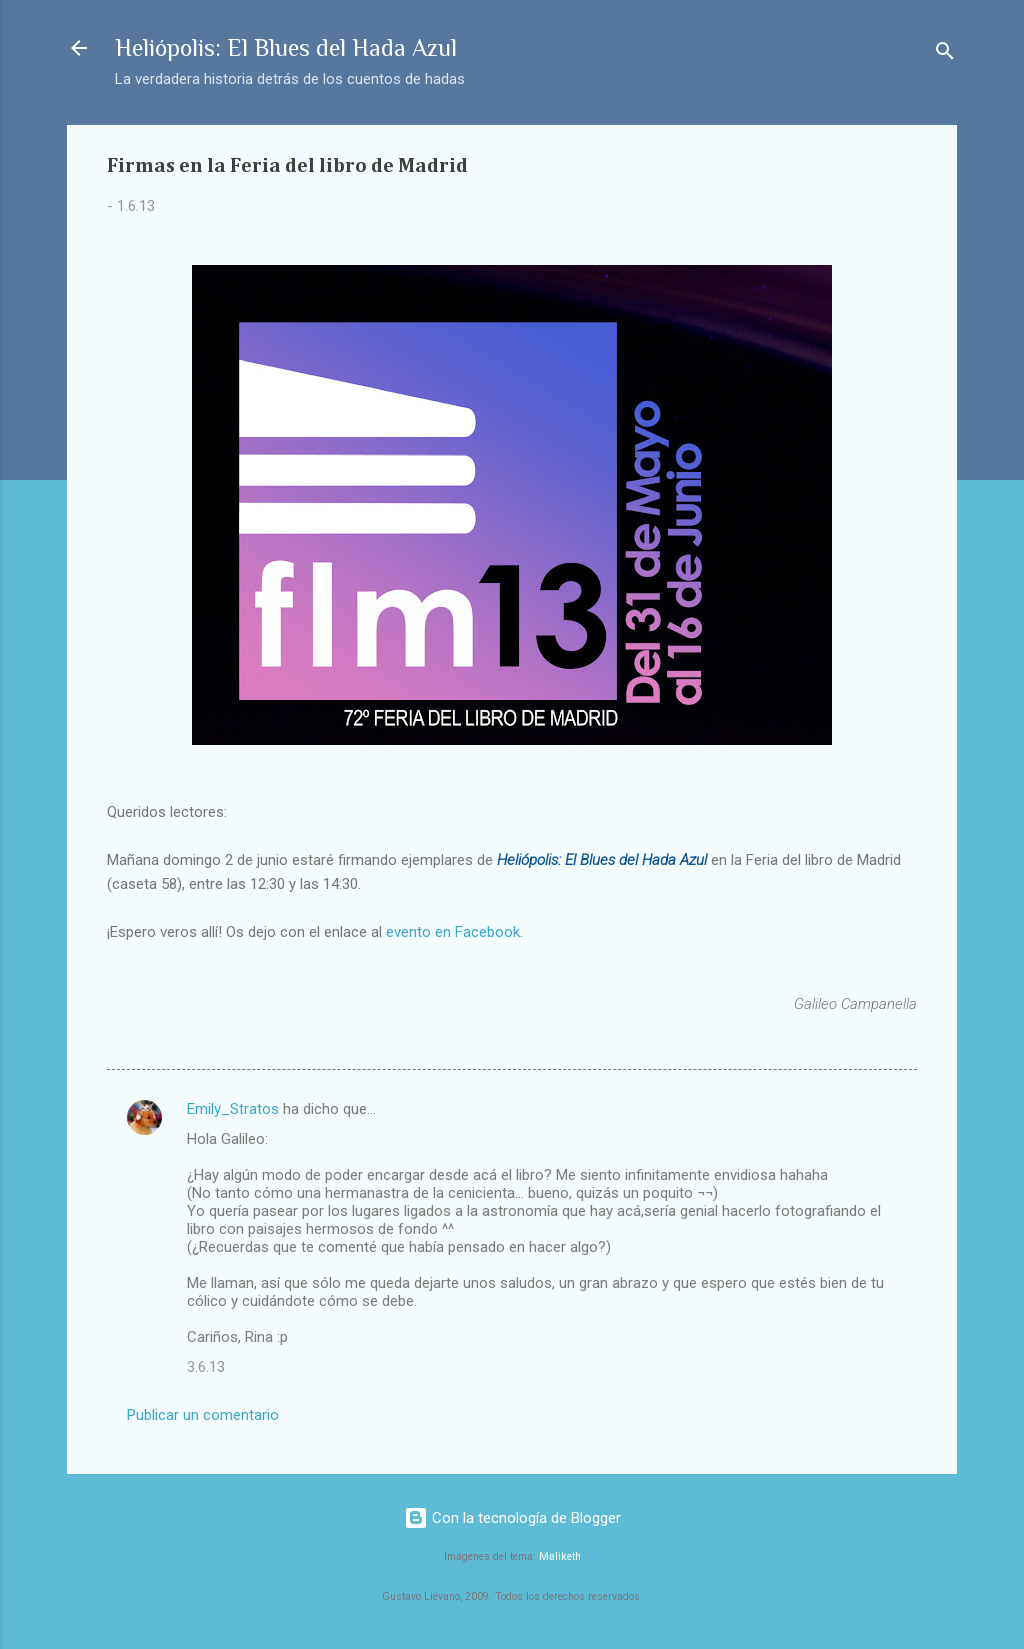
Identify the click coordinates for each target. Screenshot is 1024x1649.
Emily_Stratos (233, 1109)
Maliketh (560, 1556)
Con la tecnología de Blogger (512, 1518)
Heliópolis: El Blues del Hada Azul (286, 47)
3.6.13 (206, 1367)
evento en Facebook (453, 932)
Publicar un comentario (203, 1415)
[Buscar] (945, 54)
